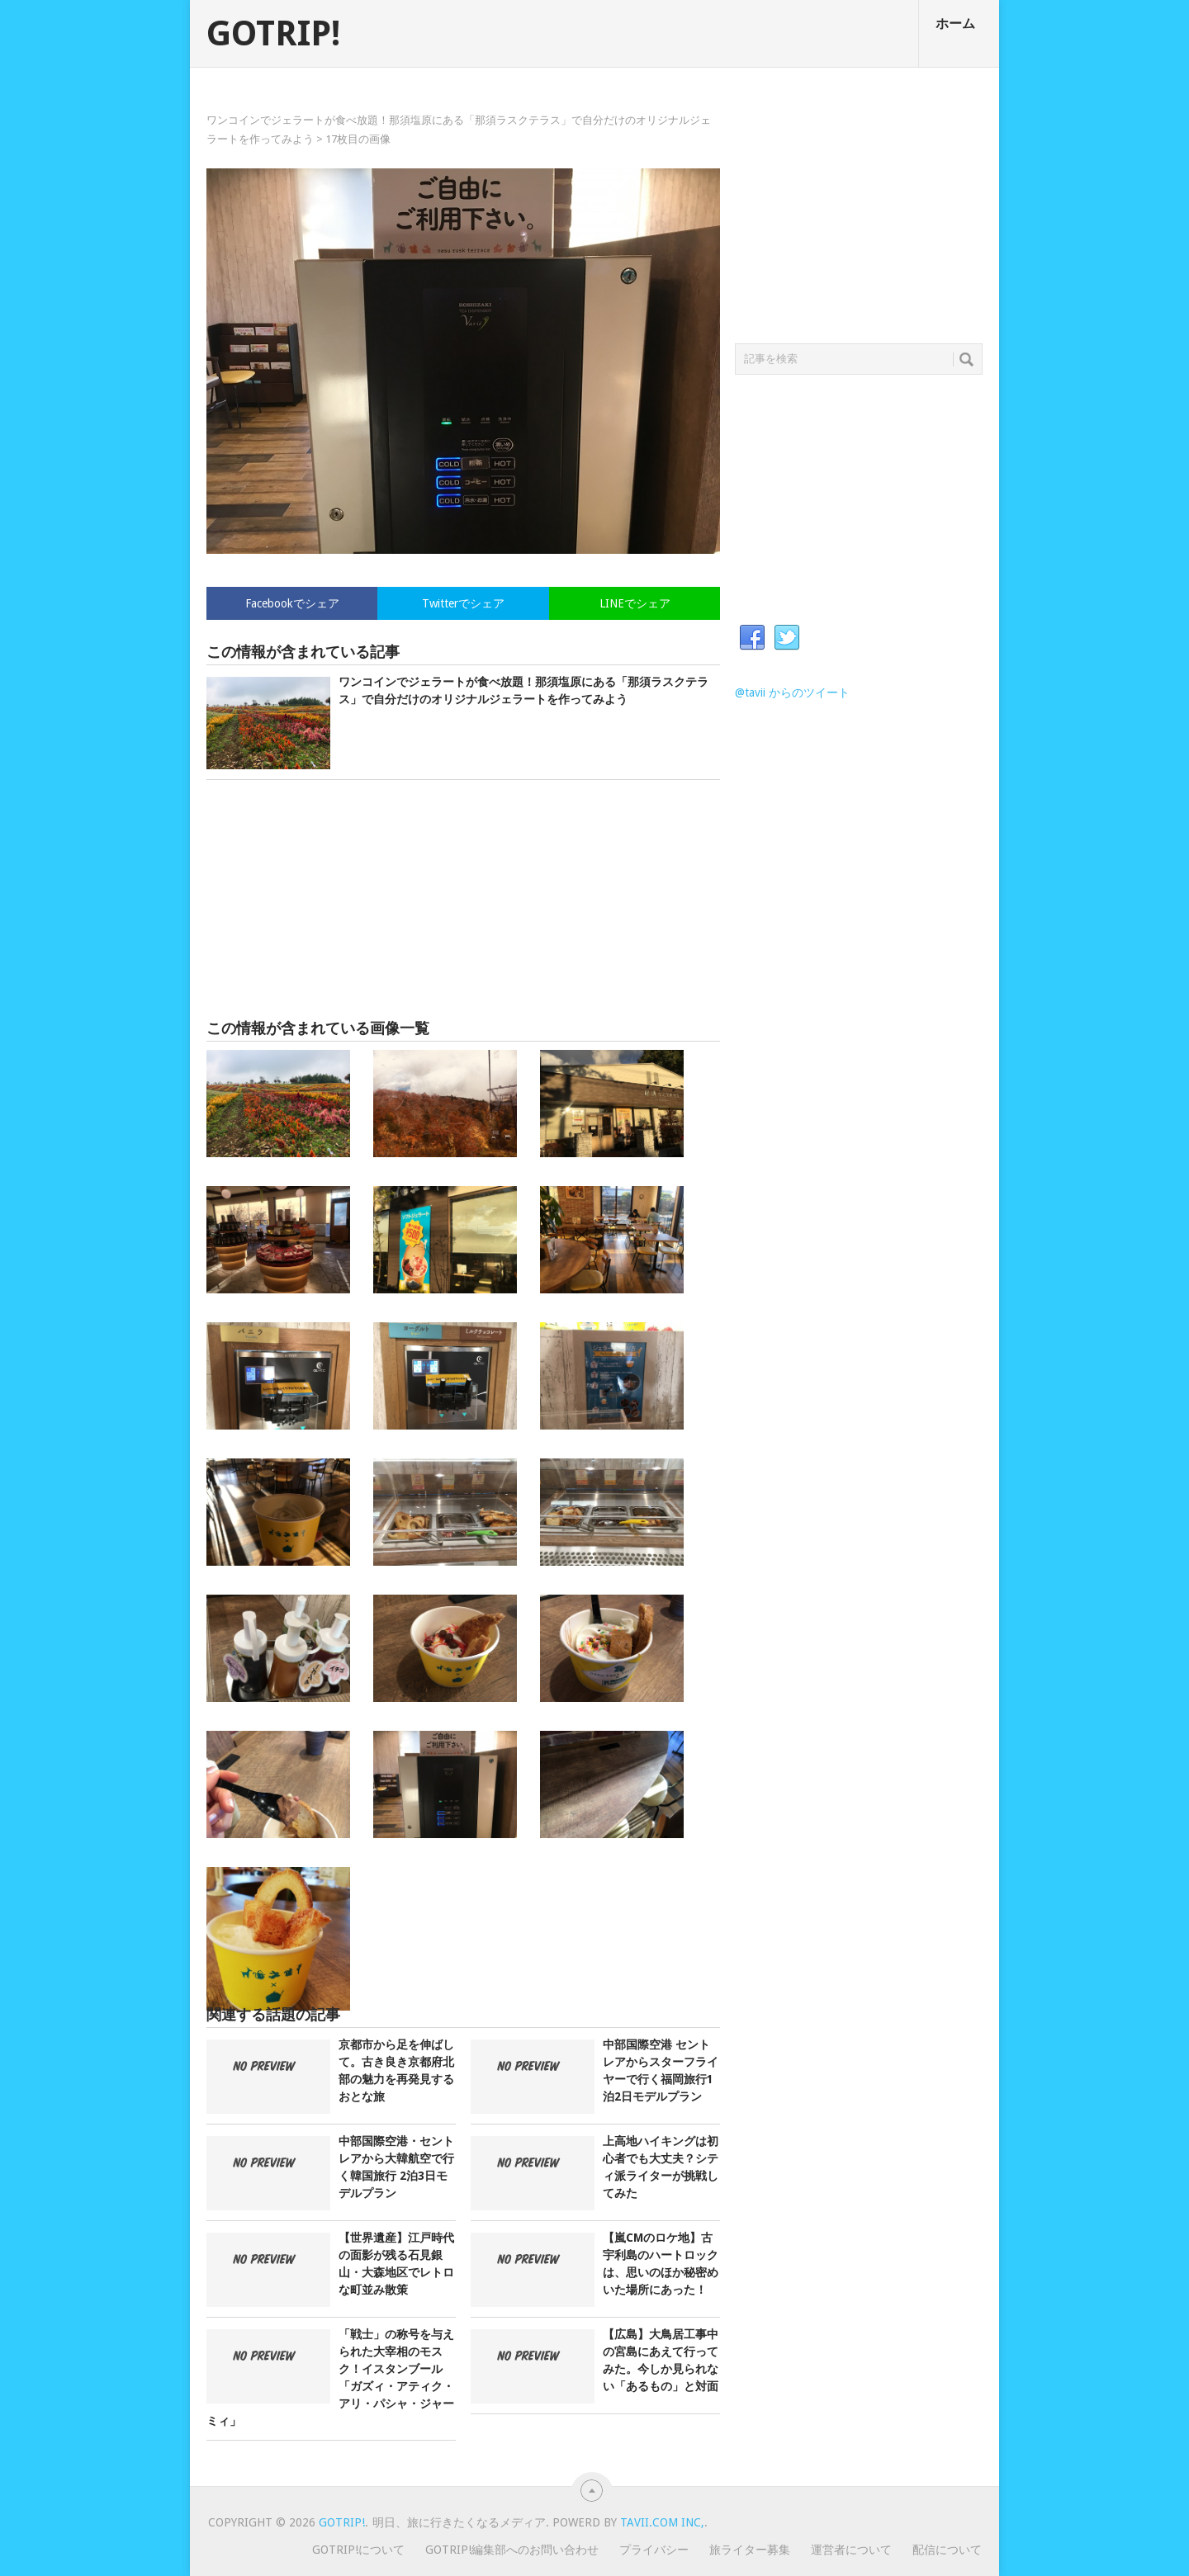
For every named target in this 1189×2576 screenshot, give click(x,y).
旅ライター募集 (749, 2549)
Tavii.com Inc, (662, 2522)
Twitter (787, 638)
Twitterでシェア (463, 603)
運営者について (851, 2549)
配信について (947, 2549)
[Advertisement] (463, 899)
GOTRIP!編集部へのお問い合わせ (512, 2549)
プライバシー (654, 2549)
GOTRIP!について (358, 2549)
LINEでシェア (634, 603)
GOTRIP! (273, 34)
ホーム (955, 23)
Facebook (752, 638)
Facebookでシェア (292, 603)
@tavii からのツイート (792, 692)
